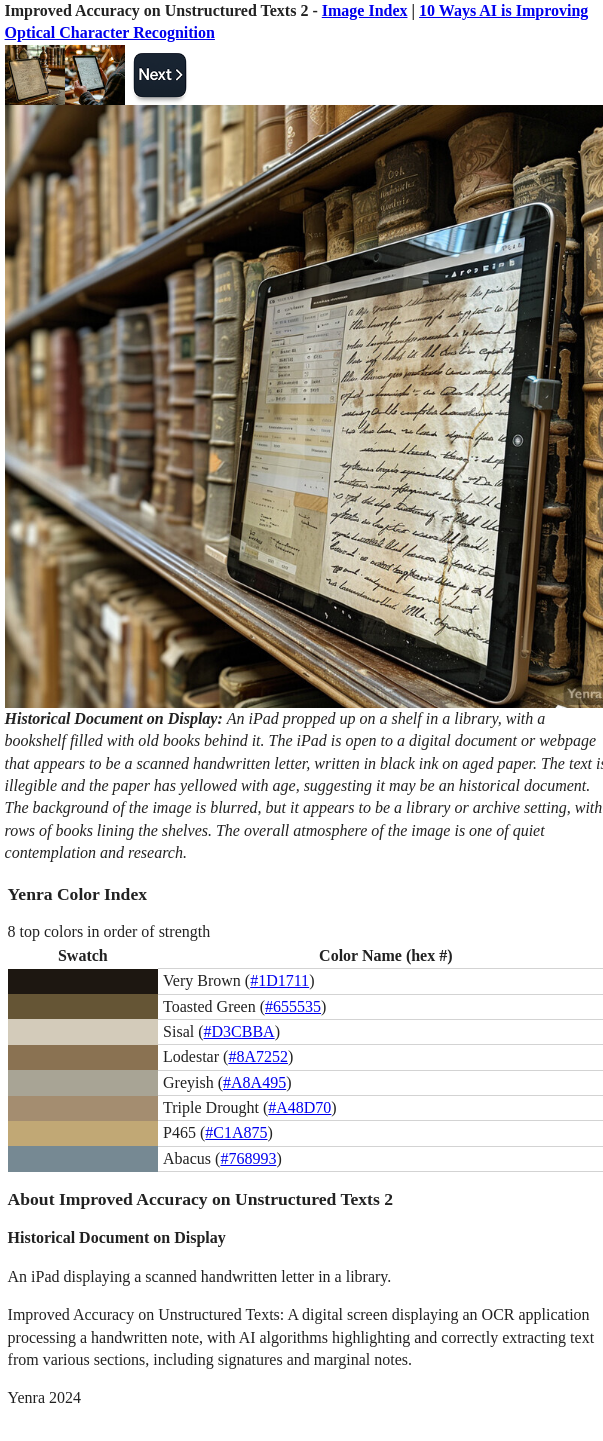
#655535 (293, 1006)
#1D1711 (279, 980)
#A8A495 (254, 1082)
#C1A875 (236, 1132)
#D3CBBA (239, 1031)
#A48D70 (299, 1107)
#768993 (248, 1158)
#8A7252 (258, 1056)
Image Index (365, 10)
